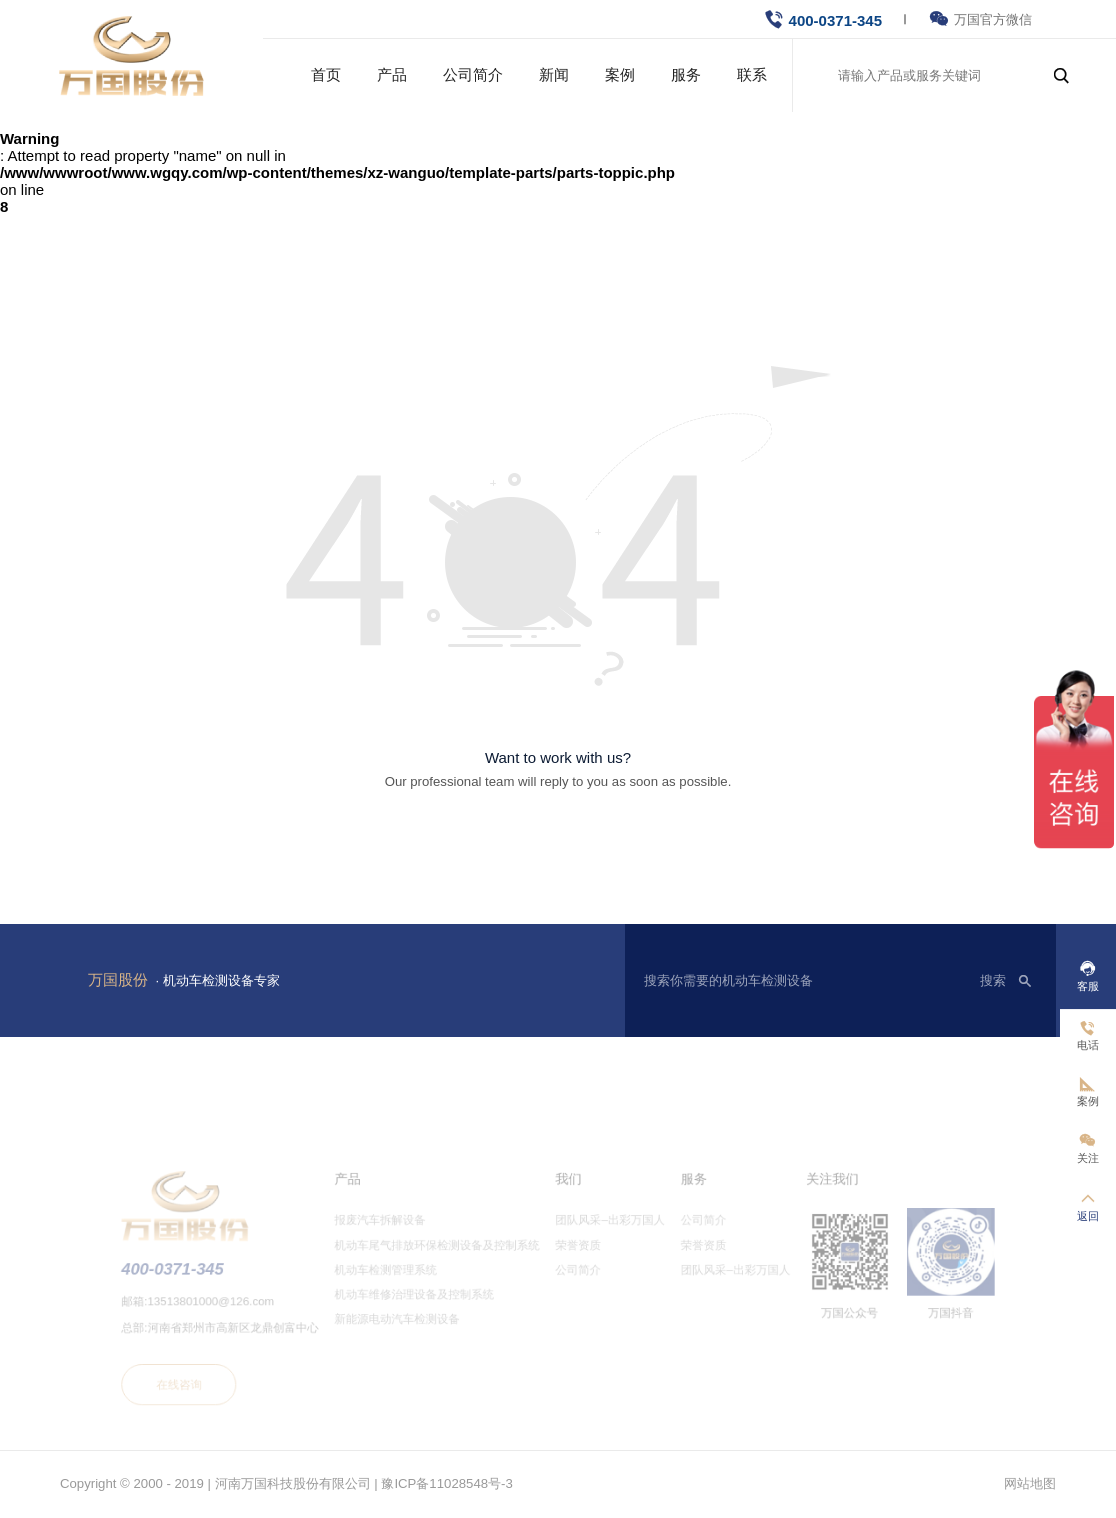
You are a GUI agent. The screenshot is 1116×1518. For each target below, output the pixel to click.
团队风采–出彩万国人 (606, 1239)
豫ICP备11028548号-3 (446, 1483)
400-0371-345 (835, 20)
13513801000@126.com (237, 1314)
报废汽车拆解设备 (394, 1239)
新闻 (554, 74)
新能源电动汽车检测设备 (410, 1330)
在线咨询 (208, 1390)
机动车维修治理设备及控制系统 (425, 1307)
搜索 (993, 980)
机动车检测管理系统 (399, 1284)
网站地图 (1030, 1483)
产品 (392, 74)
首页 (326, 74)
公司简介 (473, 74)
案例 (620, 74)
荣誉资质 (577, 1262)
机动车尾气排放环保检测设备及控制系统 (446, 1262)
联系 (752, 74)
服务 (686, 74)
